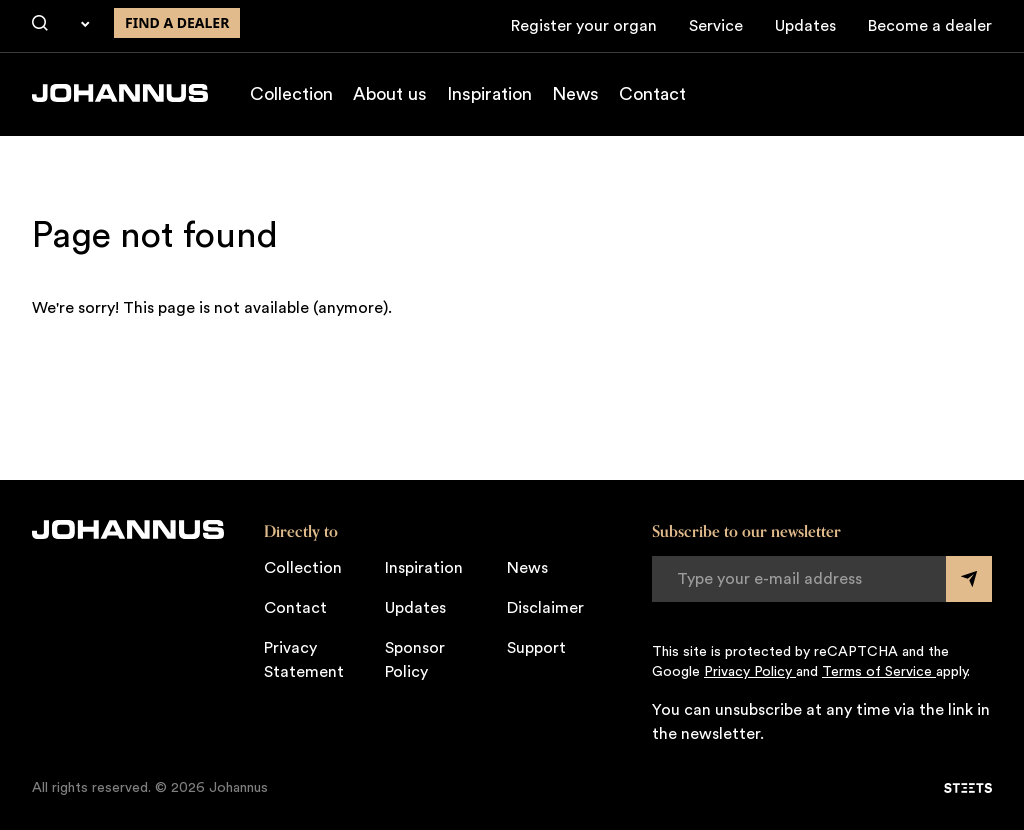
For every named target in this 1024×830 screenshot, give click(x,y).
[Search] (40, 24)
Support (536, 648)
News (575, 94)
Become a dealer (930, 26)
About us (390, 94)
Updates (805, 26)
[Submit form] (969, 579)
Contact (652, 94)
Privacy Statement (304, 660)
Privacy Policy (750, 672)
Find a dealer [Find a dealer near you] (177, 22)
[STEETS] (968, 788)
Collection (291, 94)
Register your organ (584, 26)
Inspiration (489, 94)
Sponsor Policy (415, 660)
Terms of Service (879, 672)
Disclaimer (545, 608)
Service (716, 26)
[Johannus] (120, 93)
